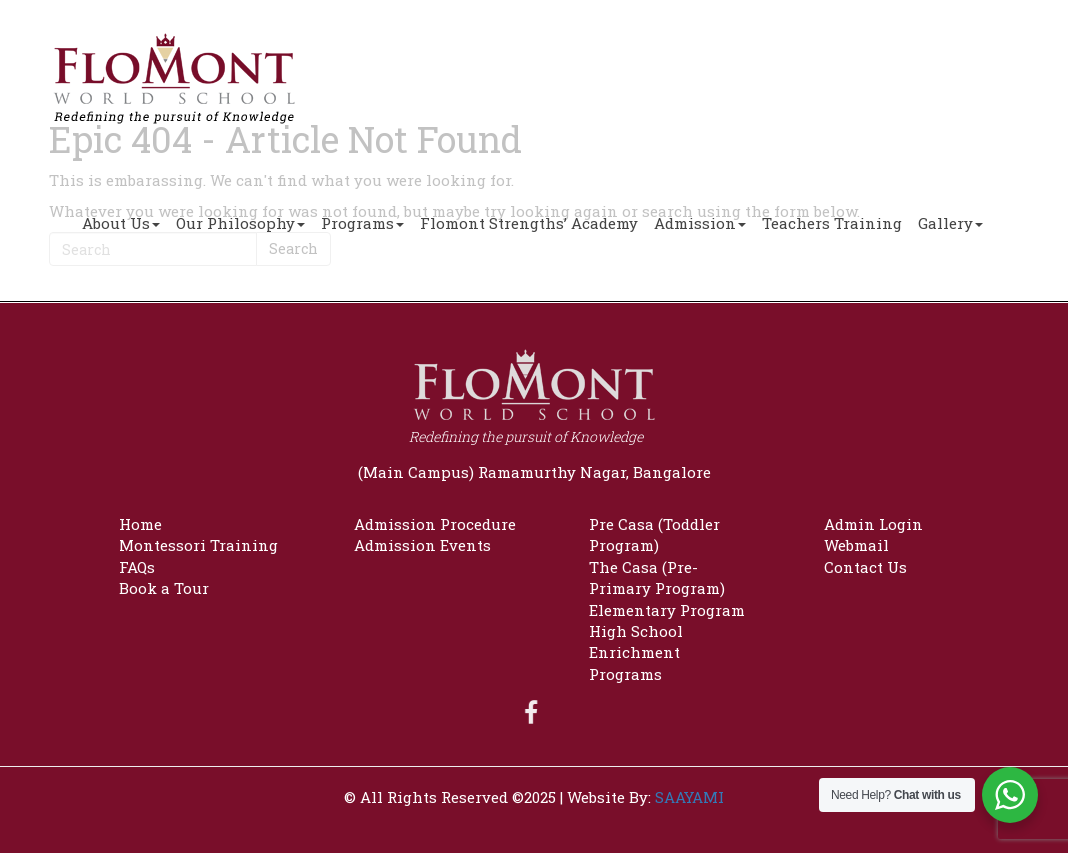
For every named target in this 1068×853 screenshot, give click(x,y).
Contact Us (865, 567)
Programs (362, 223)
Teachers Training (832, 223)
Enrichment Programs (634, 662)
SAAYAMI (689, 797)
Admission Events (422, 545)
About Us (121, 223)
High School (636, 631)
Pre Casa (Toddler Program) (654, 534)
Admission (700, 223)
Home (140, 524)
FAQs (137, 567)
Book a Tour (164, 588)
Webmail (856, 545)
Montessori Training (198, 545)
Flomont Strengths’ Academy (529, 223)
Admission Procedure (435, 524)
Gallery (950, 223)
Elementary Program (667, 610)
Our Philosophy (240, 223)
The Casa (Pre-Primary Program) (657, 577)
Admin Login (873, 524)
